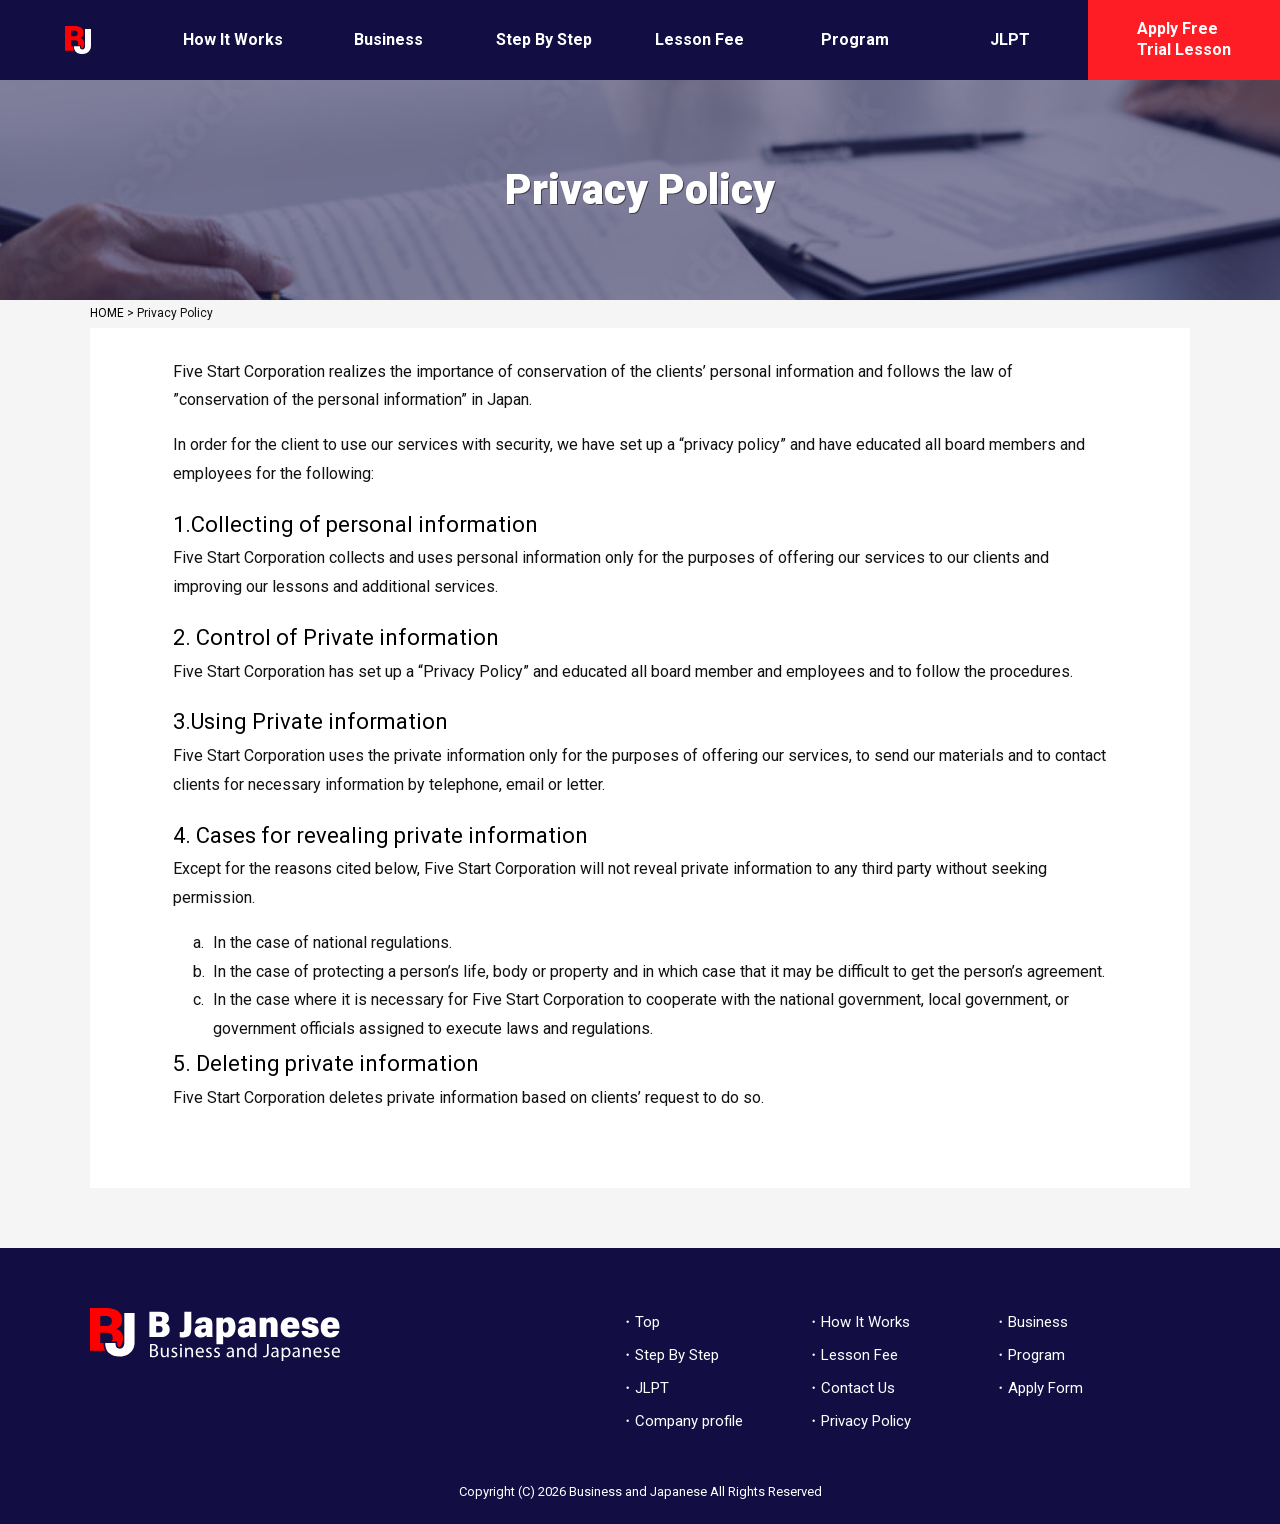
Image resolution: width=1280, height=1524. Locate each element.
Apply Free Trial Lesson (1184, 39)
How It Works (233, 39)
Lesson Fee (699, 39)
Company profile (689, 1421)
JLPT (1010, 39)
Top (647, 1322)
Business (388, 39)
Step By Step (544, 39)
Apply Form (1045, 1388)
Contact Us (858, 1388)
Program (855, 39)
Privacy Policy (866, 1421)
